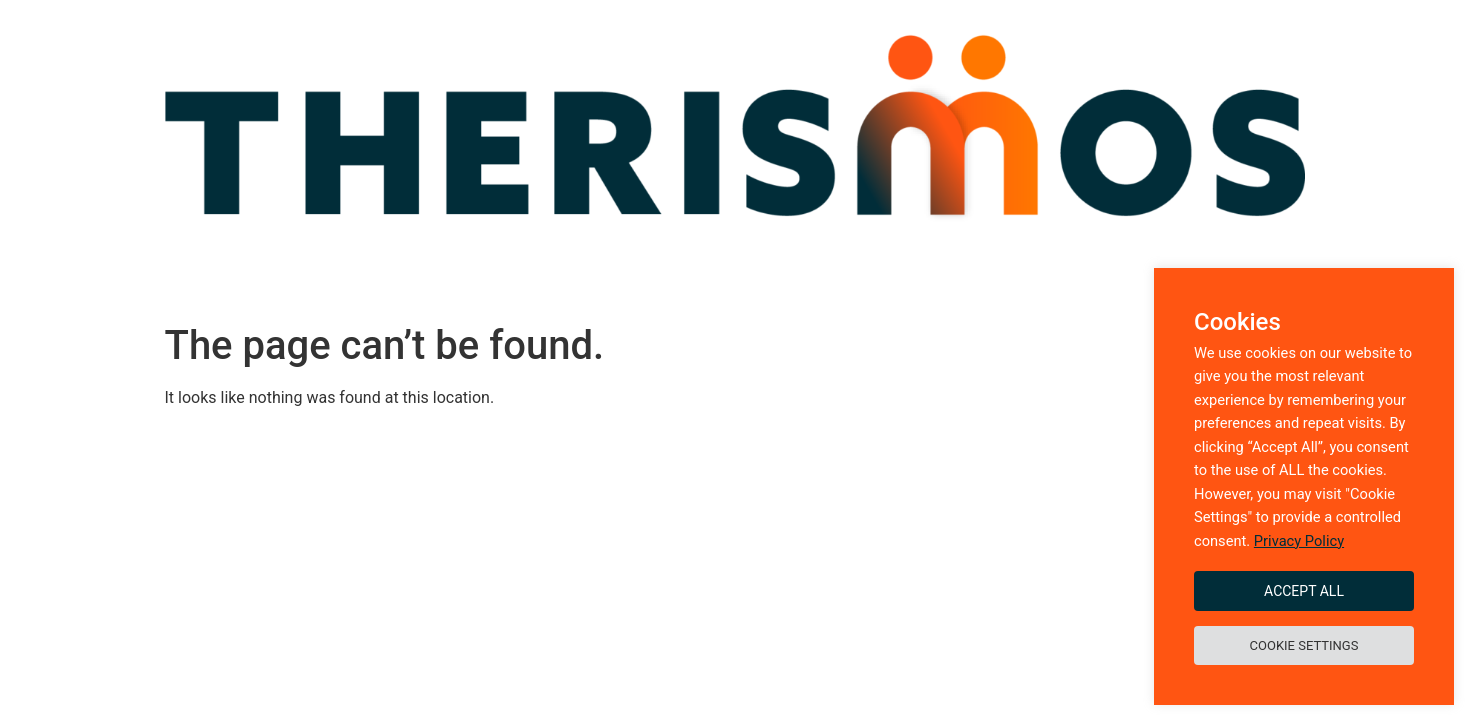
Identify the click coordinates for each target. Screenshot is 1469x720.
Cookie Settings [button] (1304, 645)
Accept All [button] (1304, 591)
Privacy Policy (1299, 541)
